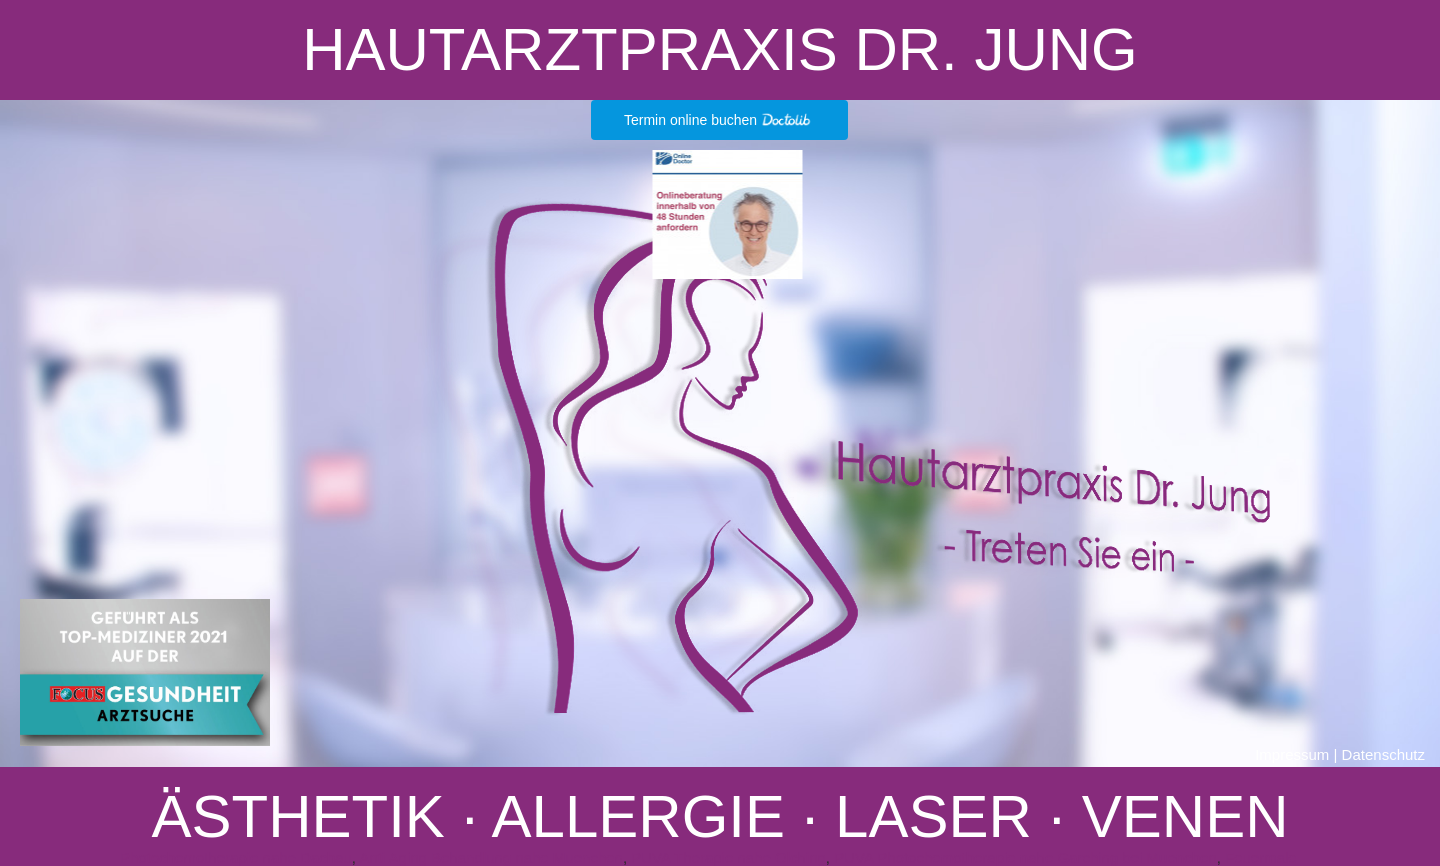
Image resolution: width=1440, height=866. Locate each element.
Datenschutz (1383, 754)
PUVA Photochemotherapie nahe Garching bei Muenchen (1025, 857)
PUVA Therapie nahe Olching (728, 857)
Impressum (1292, 754)
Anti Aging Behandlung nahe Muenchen (491, 857)
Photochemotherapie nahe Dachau (236, 857)
